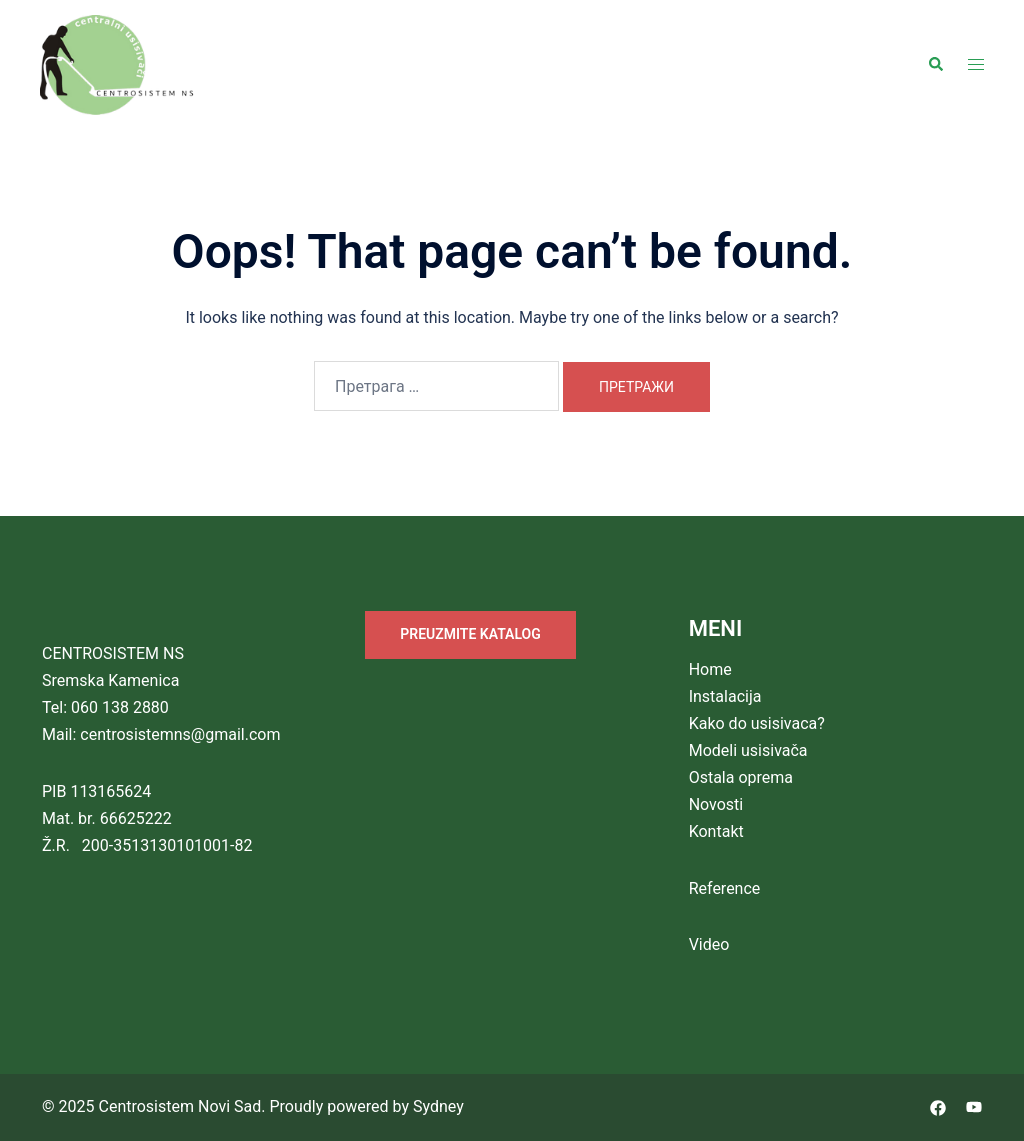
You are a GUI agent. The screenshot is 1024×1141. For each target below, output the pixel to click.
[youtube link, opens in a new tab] (974, 1106)
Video (709, 944)
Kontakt (716, 831)
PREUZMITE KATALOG (470, 634)
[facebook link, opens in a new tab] (938, 1106)
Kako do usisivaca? (757, 723)
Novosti (716, 804)
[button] (935, 65)
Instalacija (725, 696)
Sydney (438, 1106)
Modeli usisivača (748, 750)
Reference (725, 888)
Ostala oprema (741, 777)
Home (710, 669)
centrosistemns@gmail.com (180, 734)
